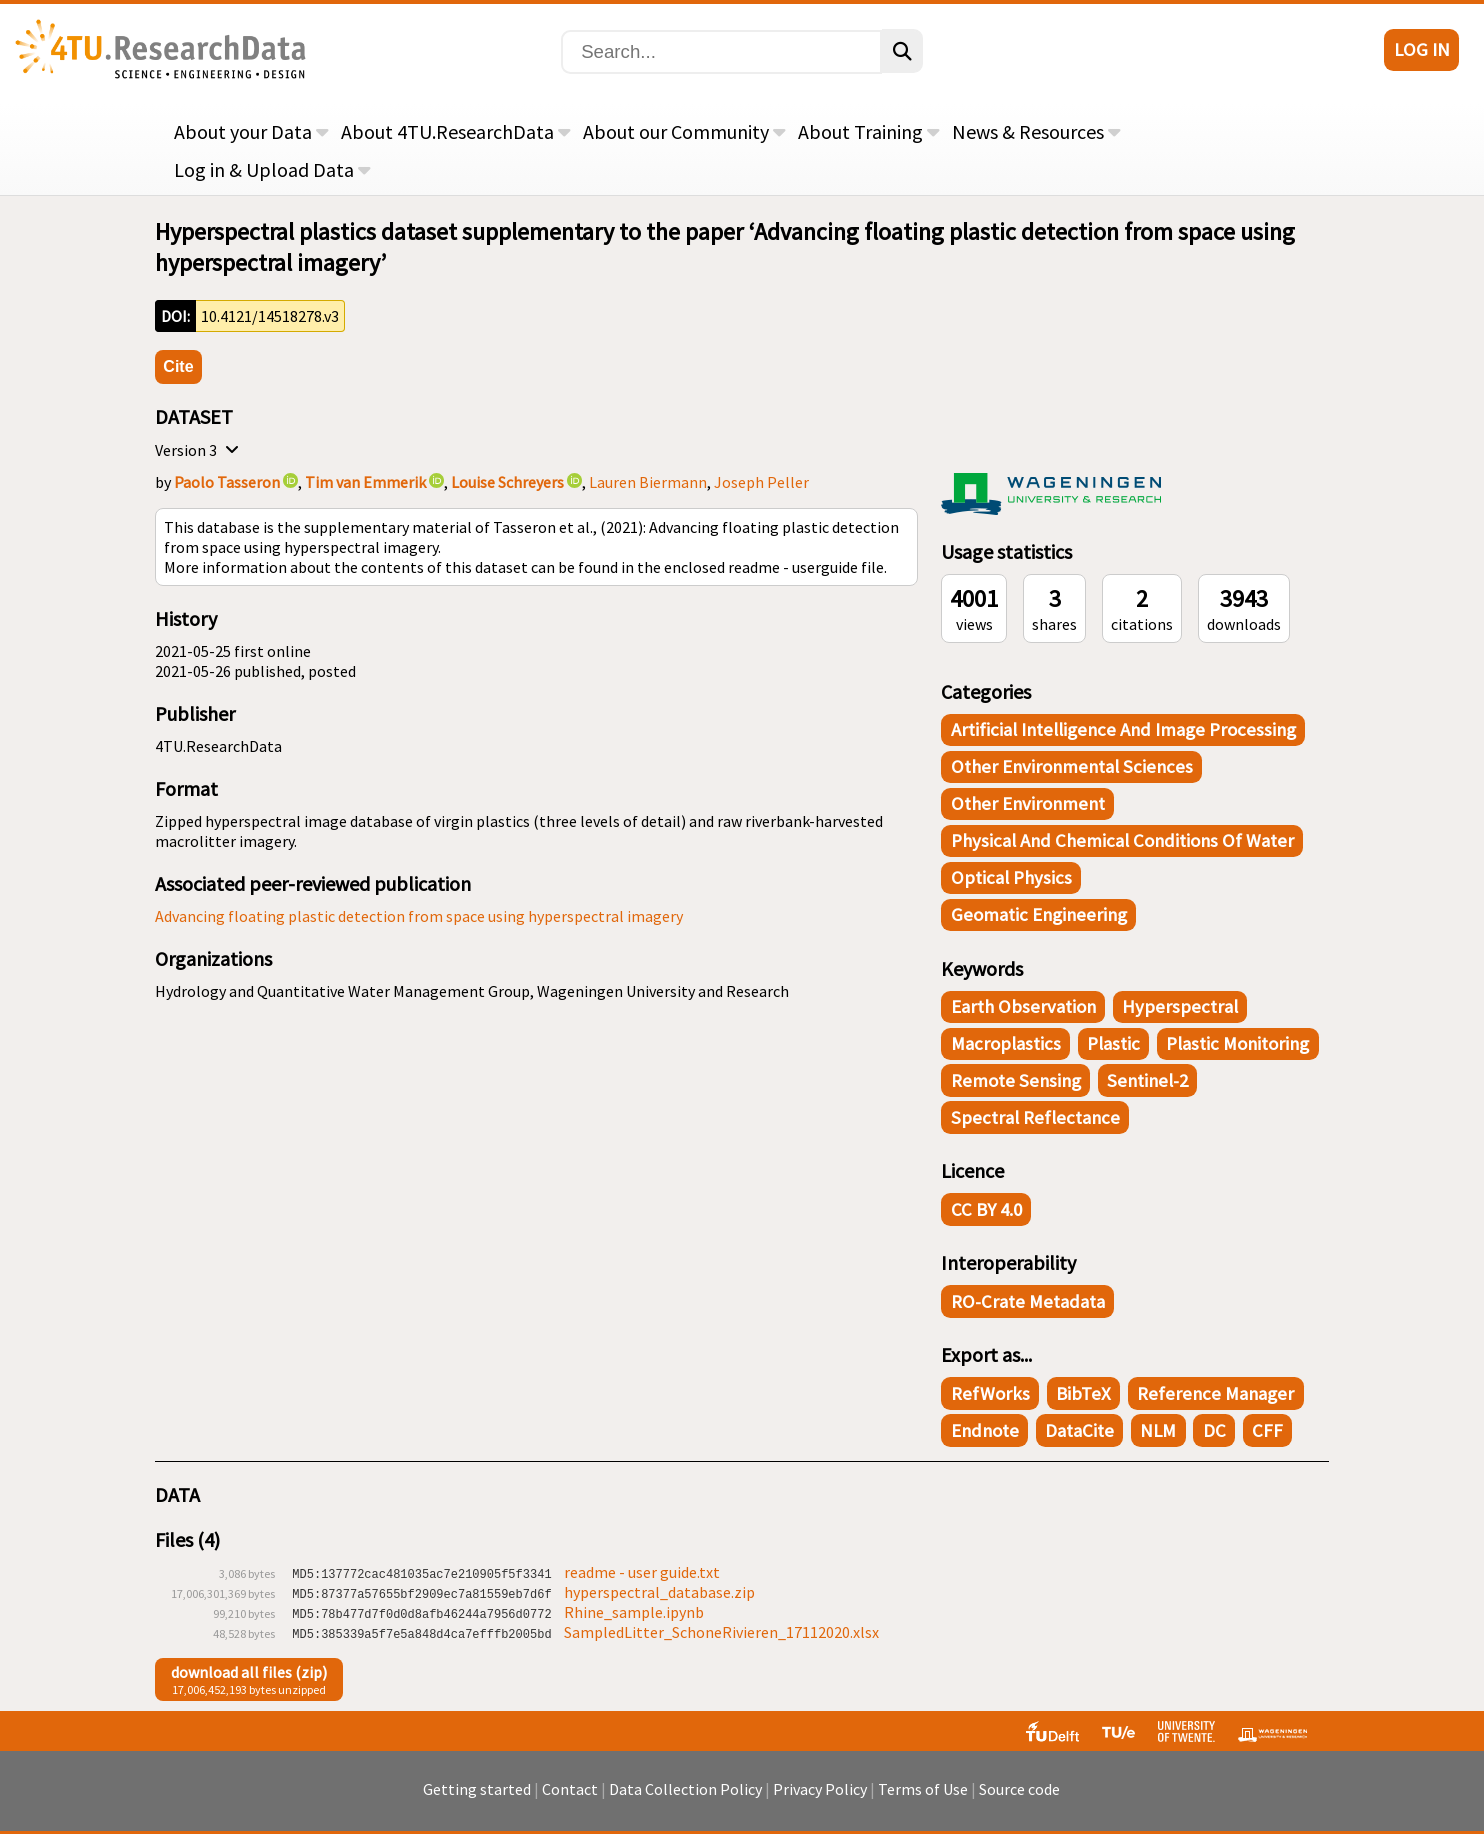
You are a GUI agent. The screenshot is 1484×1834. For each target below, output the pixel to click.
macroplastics (1006, 1043)
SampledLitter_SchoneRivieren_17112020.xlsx (721, 1632)
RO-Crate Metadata (1028, 1301)
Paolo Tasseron (227, 482)
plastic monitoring (1237, 1043)
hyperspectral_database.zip (659, 1592)
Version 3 (199, 450)
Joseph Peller (761, 482)
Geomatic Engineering (1039, 914)
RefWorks (990, 1393)
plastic (1113, 1043)
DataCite (1079, 1430)
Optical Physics (1011, 877)
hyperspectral (1180, 1006)
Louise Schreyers (507, 482)
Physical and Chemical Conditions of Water (1122, 840)
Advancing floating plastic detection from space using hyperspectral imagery (419, 916)
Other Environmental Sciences (1072, 766)
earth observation (1023, 1006)
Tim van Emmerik (365, 482)
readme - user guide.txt (642, 1572)
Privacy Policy (820, 1799)
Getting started (477, 1799)
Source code (1019, 1799)
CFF (1267, 1430)
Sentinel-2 (1147, 1080)
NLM (1158, 1430)
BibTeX (1083, 1393)
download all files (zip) (249, 1672)
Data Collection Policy (685, 1799)
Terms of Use (923, 1799)
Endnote (985, 1430)
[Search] (721, 52)
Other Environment (1028, 803)
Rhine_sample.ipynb (634, 1612)
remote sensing (1016, 1080)
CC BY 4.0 (986, 1209)
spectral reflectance (1035, 1117)
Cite (178, 366)
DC (1214, 1430)
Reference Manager (1215, 1393)
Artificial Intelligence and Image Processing (1123, 729)
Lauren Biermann (648, 482)
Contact (570, 1799)
